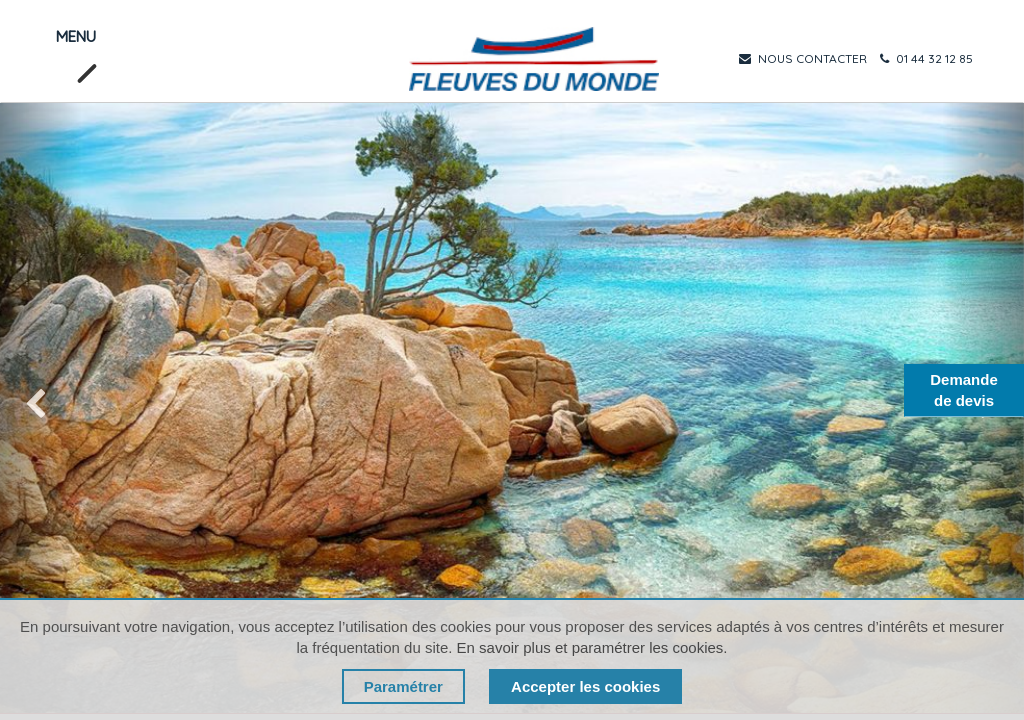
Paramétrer (403, 686)
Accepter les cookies (585, 686)
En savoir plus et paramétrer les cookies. (592, 647)
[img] (41, 408)
